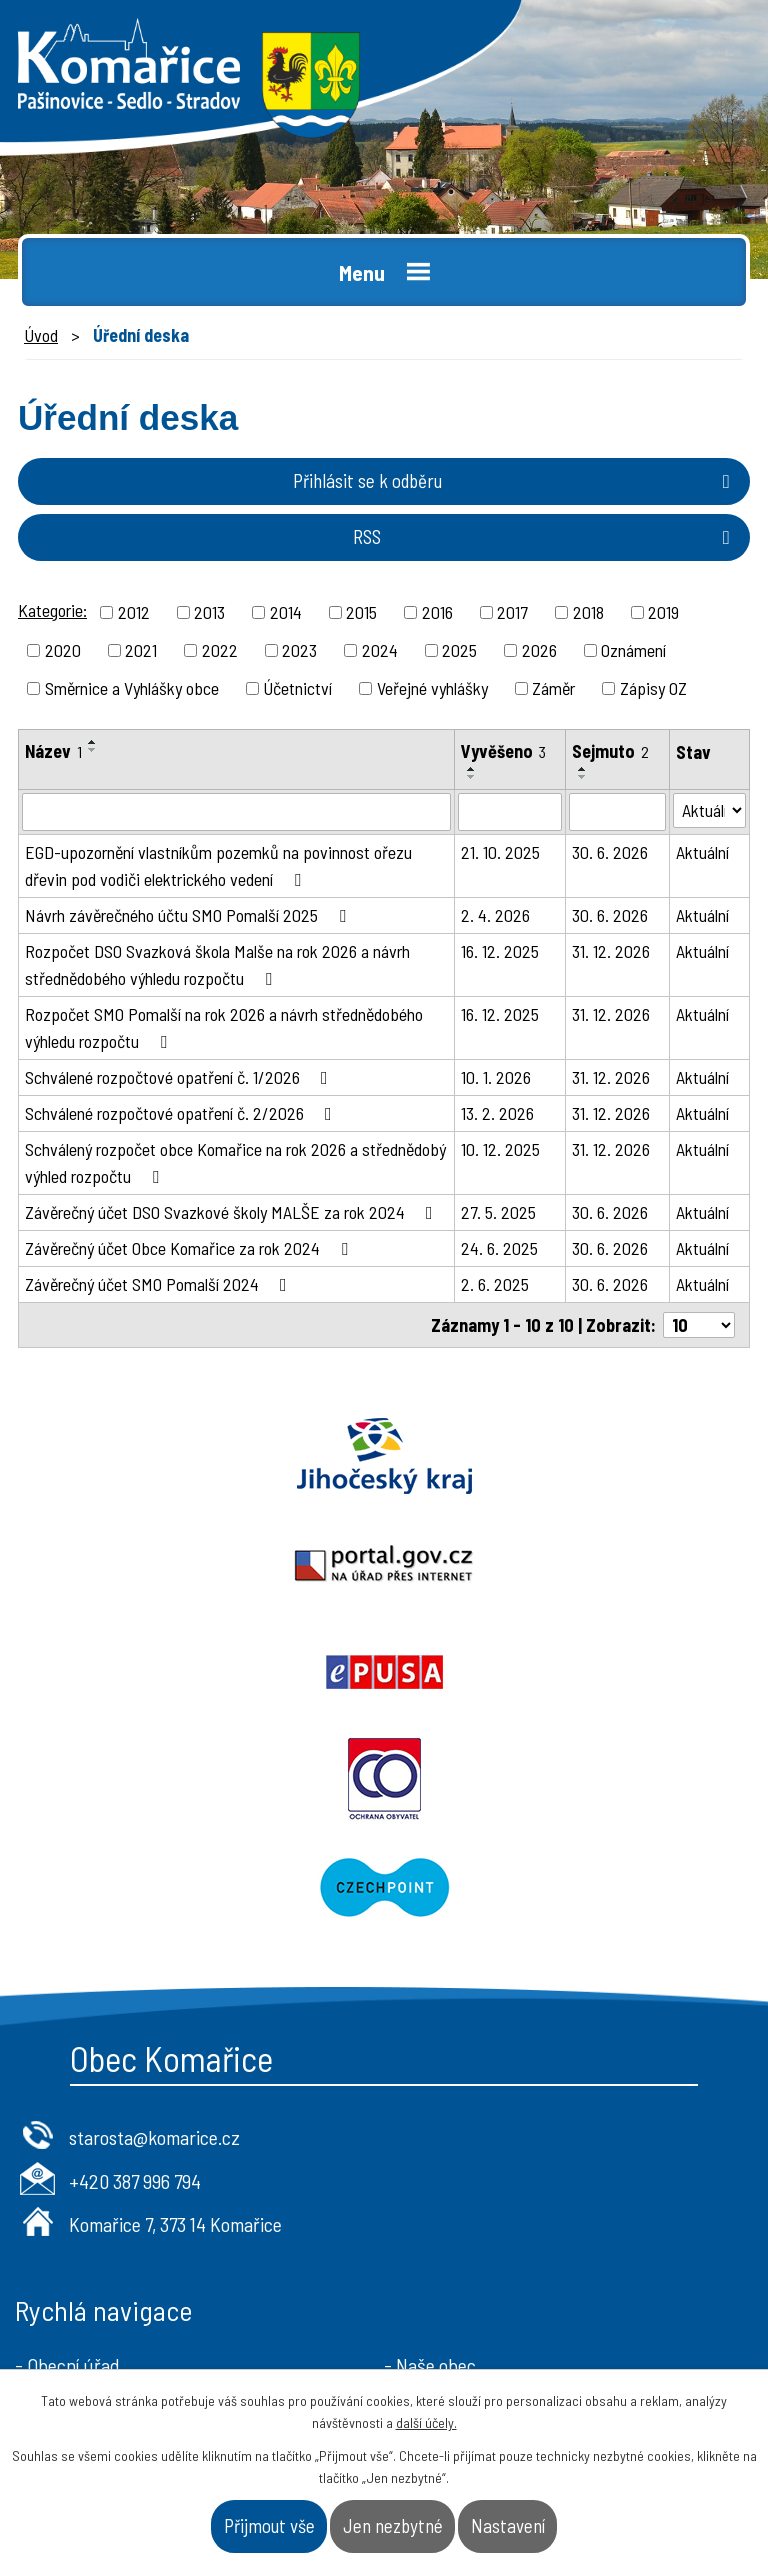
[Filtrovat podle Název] (236, 812)
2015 (361, 612)
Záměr (553, 688)
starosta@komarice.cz (154, 1921)
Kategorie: (52, 610)
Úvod (41, 335)
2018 (588, 612)
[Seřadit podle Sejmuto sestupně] (583, 777)
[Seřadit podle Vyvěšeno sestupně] (472, 777)
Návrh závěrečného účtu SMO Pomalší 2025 (189, 915)
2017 (512, 612)
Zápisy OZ (653, 688)
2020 (63, 650)
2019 (663, 612)
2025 (459, 650)
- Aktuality (55, 2213)
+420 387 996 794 (135, 1965)
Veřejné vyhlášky (432, 688)
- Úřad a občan (441, 2181)
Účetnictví (297, 688)
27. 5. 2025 (498, 1212)
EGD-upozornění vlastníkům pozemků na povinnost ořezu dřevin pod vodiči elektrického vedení (218, 865)
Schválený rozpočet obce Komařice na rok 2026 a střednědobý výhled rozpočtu (235, 1162)
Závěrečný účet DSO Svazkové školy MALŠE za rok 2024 (233, 1212)
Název (53, 751)
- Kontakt (421, 2213)
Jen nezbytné (393, 2525)
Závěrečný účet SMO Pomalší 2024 (160, 1284)
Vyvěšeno (503, 751)
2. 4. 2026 (495, 915)
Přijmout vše (269, 2525)
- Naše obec (430, 2149)
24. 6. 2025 (499, 1248)
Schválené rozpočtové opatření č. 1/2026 (180, 1077)
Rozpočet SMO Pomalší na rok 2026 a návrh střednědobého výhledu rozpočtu (224, 1027)
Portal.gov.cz (576, 1456)
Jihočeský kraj (192, 1456)
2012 (134, 612)
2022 (220, 650)
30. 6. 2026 (610, 852)
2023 (299, 650)
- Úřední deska (71, 2181)
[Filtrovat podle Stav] (709, 810)
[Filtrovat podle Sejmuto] (617, 812)
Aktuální (702, 852)
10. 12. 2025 (500, 1149)
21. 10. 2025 (500, 852)
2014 (286, 612)
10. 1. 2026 (496, 1077)
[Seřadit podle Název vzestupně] (93, 742)
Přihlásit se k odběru (515, 480)
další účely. (426, 2422)
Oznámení (633, 650)
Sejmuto (610, 751)
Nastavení (508, 2525)
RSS (545, 536)
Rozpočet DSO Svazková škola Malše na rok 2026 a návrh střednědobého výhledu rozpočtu (217, 964)
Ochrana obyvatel (576, 1564)
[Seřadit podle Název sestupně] (93, 750)
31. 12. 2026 (611, 951)
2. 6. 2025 (495, 1284)
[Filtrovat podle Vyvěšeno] (510, 812)
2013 (209, 612)
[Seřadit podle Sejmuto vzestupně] (583, 769)
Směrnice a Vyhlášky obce (132, 688)
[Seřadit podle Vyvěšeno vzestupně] (472, 769)
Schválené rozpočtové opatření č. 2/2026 (182, 1113)
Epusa (192, 1564)
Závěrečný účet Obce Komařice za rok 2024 (190, 1248)
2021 (141, 650)
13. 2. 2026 (497, 1113)
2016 (437, 612)
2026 (539, 650)
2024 (380, 650)
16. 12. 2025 (500, 951)
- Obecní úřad (67, 2149)
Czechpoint (384, 1672)
